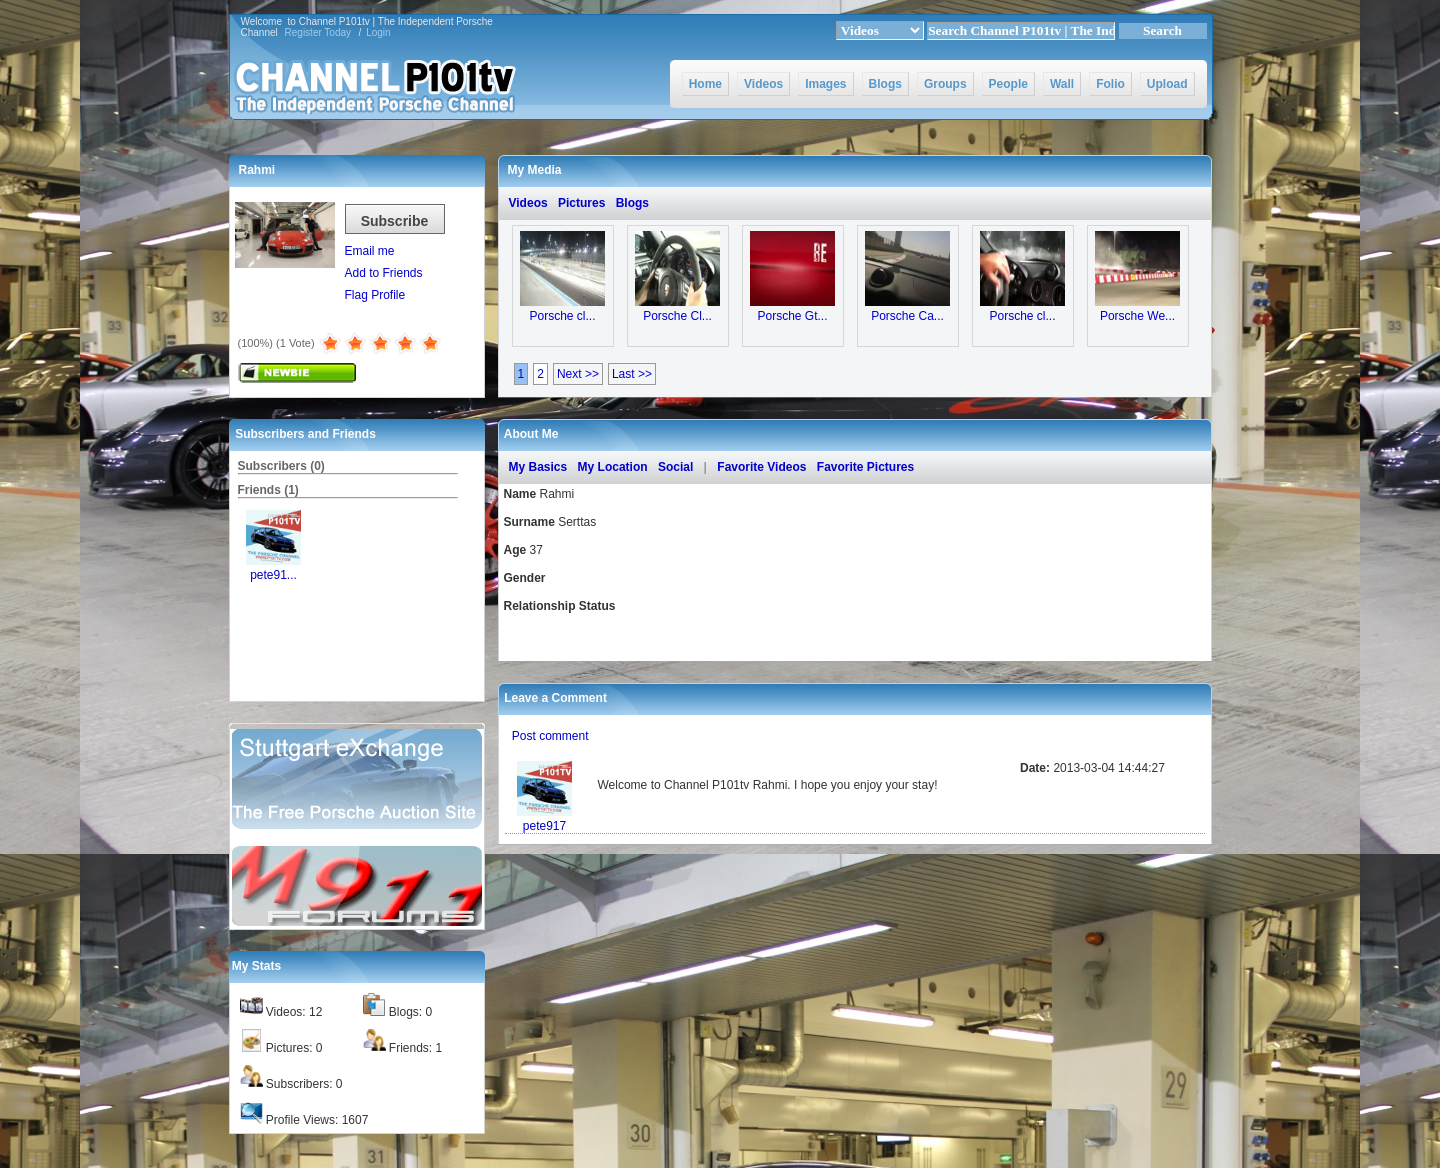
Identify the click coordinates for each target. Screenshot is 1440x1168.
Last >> (632, 374)
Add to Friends (384, 273)
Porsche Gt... (792, 316)
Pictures (581, 203)
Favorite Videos (761, 467)
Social (675, 467)
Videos (763, 84)
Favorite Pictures (865, 467)
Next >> (578, 374)
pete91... (273, 575)
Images (825, 84)
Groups (945, 84)
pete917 (544, 826)
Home (705, 84)
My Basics (538, 467)
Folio (1110, 84)
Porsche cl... (562, 316)
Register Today (318, 32)
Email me (370, 251)
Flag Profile (375, 295)
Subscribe (395, 221)
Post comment (550, 736)
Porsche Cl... (677, 316)
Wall (1062, 84)
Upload (1167, 84)
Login (378, 32)
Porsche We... (1137, 316)
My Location (613, 467)
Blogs (885, 84)
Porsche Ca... (907, 316)
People (1008, 84)
